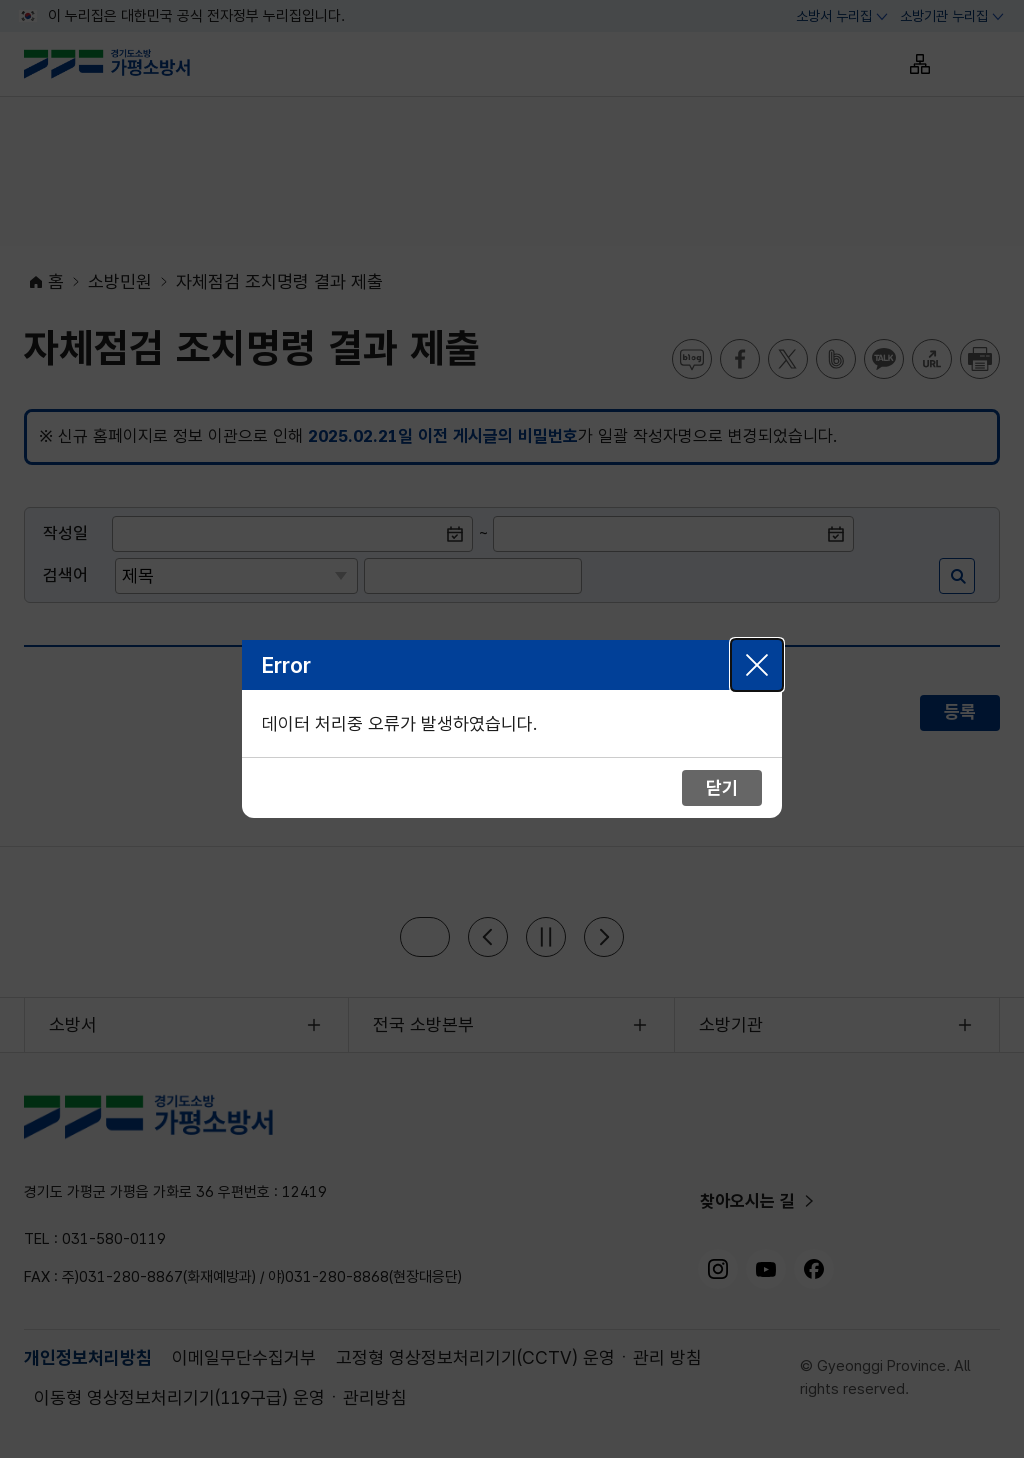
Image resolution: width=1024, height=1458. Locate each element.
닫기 (757, 665)
